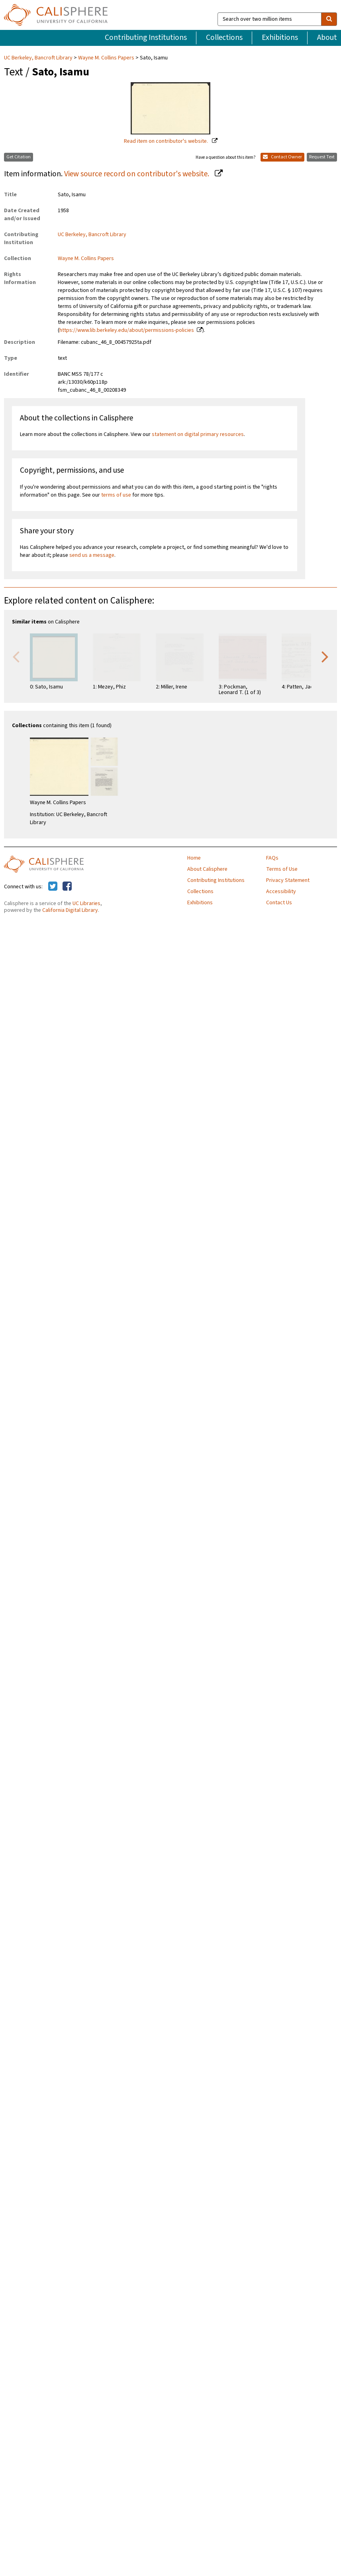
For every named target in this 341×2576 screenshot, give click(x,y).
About (327, 37)
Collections (224, 37)
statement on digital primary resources (198, 434)
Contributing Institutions (146, 37)
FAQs (272, 858)
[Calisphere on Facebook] (67, 886)
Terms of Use (282, 869)
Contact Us (279, 902)
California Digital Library (70, 910)
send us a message (91, 555)
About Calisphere (207, 869)
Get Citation (18, 157)
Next (325, 656)
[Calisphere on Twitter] (52, 886)
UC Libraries (86, 903)
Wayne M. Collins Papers (106, 58)
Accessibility (281, 891)
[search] (329, 19)
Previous (16, 656)
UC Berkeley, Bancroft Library (39, 58)
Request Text (322, 157)
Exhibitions (280, 37)
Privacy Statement (288, 880)
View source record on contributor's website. (137, 173)
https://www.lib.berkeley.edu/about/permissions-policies (126, 330)
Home (194, 858)
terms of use (116, 495)
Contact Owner (282, 157)
